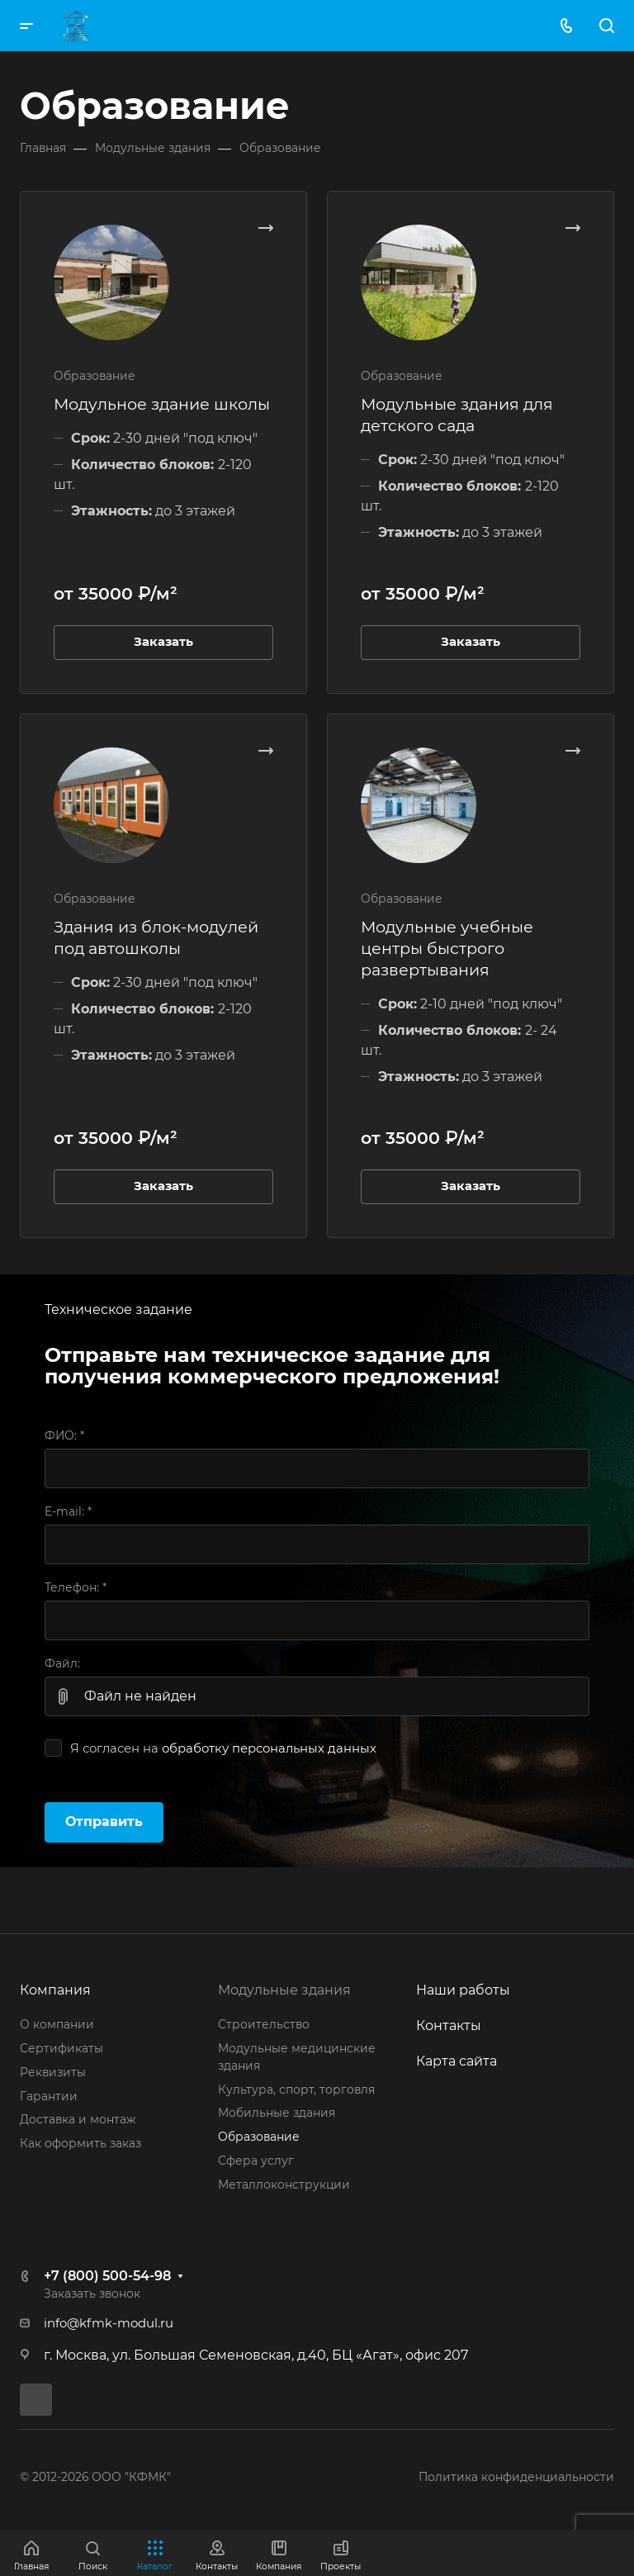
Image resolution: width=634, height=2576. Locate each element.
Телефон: (75, 1587)
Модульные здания (284, 1990)
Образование (259, 2136)
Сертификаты (61, 2048)
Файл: (62, 1663)
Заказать (163, 641)
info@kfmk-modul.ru (108, 2323)
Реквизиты (53, 2072)
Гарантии (49, 2096)
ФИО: (64, 1435)
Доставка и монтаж (77, 2119)
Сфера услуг (256, 2160)
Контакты (448, 2025)
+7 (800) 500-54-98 (107, 2276)
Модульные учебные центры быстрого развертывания (447, 948)
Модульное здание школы (162, 404)
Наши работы (463, 1990)
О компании (57, 2024)
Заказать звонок (92, 2293)
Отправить (104, 1821)
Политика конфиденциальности (516, 2476)
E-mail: (68, 1511)
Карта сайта (456, 2061)
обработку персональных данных (269, 1748)
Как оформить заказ (80, 2143)
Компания (55, 1990)
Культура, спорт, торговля (296, 2089)
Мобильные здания (276, 2112)
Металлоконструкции (284, 2184)
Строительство (264, 2024)
